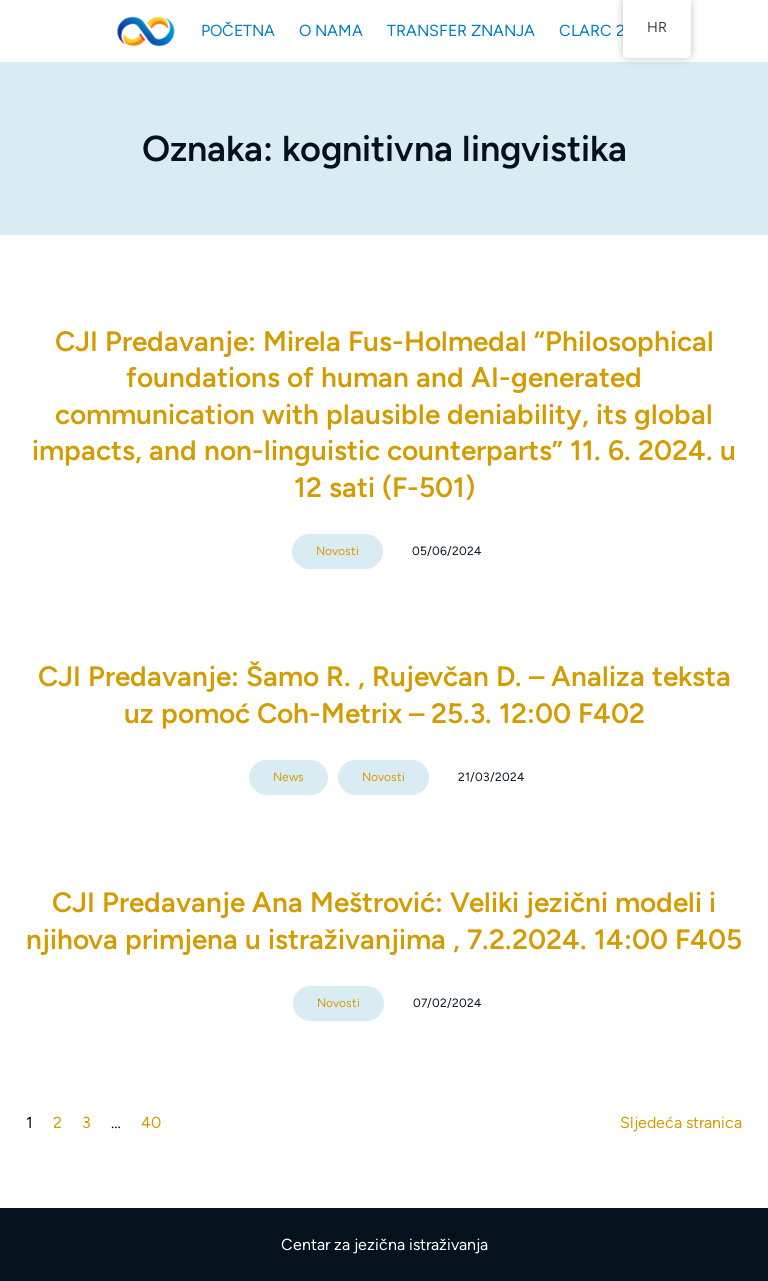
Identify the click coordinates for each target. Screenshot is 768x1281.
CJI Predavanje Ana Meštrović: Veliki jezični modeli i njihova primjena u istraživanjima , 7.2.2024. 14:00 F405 (384, 920)
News (288, 777)
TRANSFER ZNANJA (461, 30)
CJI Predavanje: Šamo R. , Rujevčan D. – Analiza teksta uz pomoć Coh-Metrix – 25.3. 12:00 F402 (384, 694)
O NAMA (331, 30)
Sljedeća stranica (681, 1122)
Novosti (337, 551)
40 (151, 1122)
